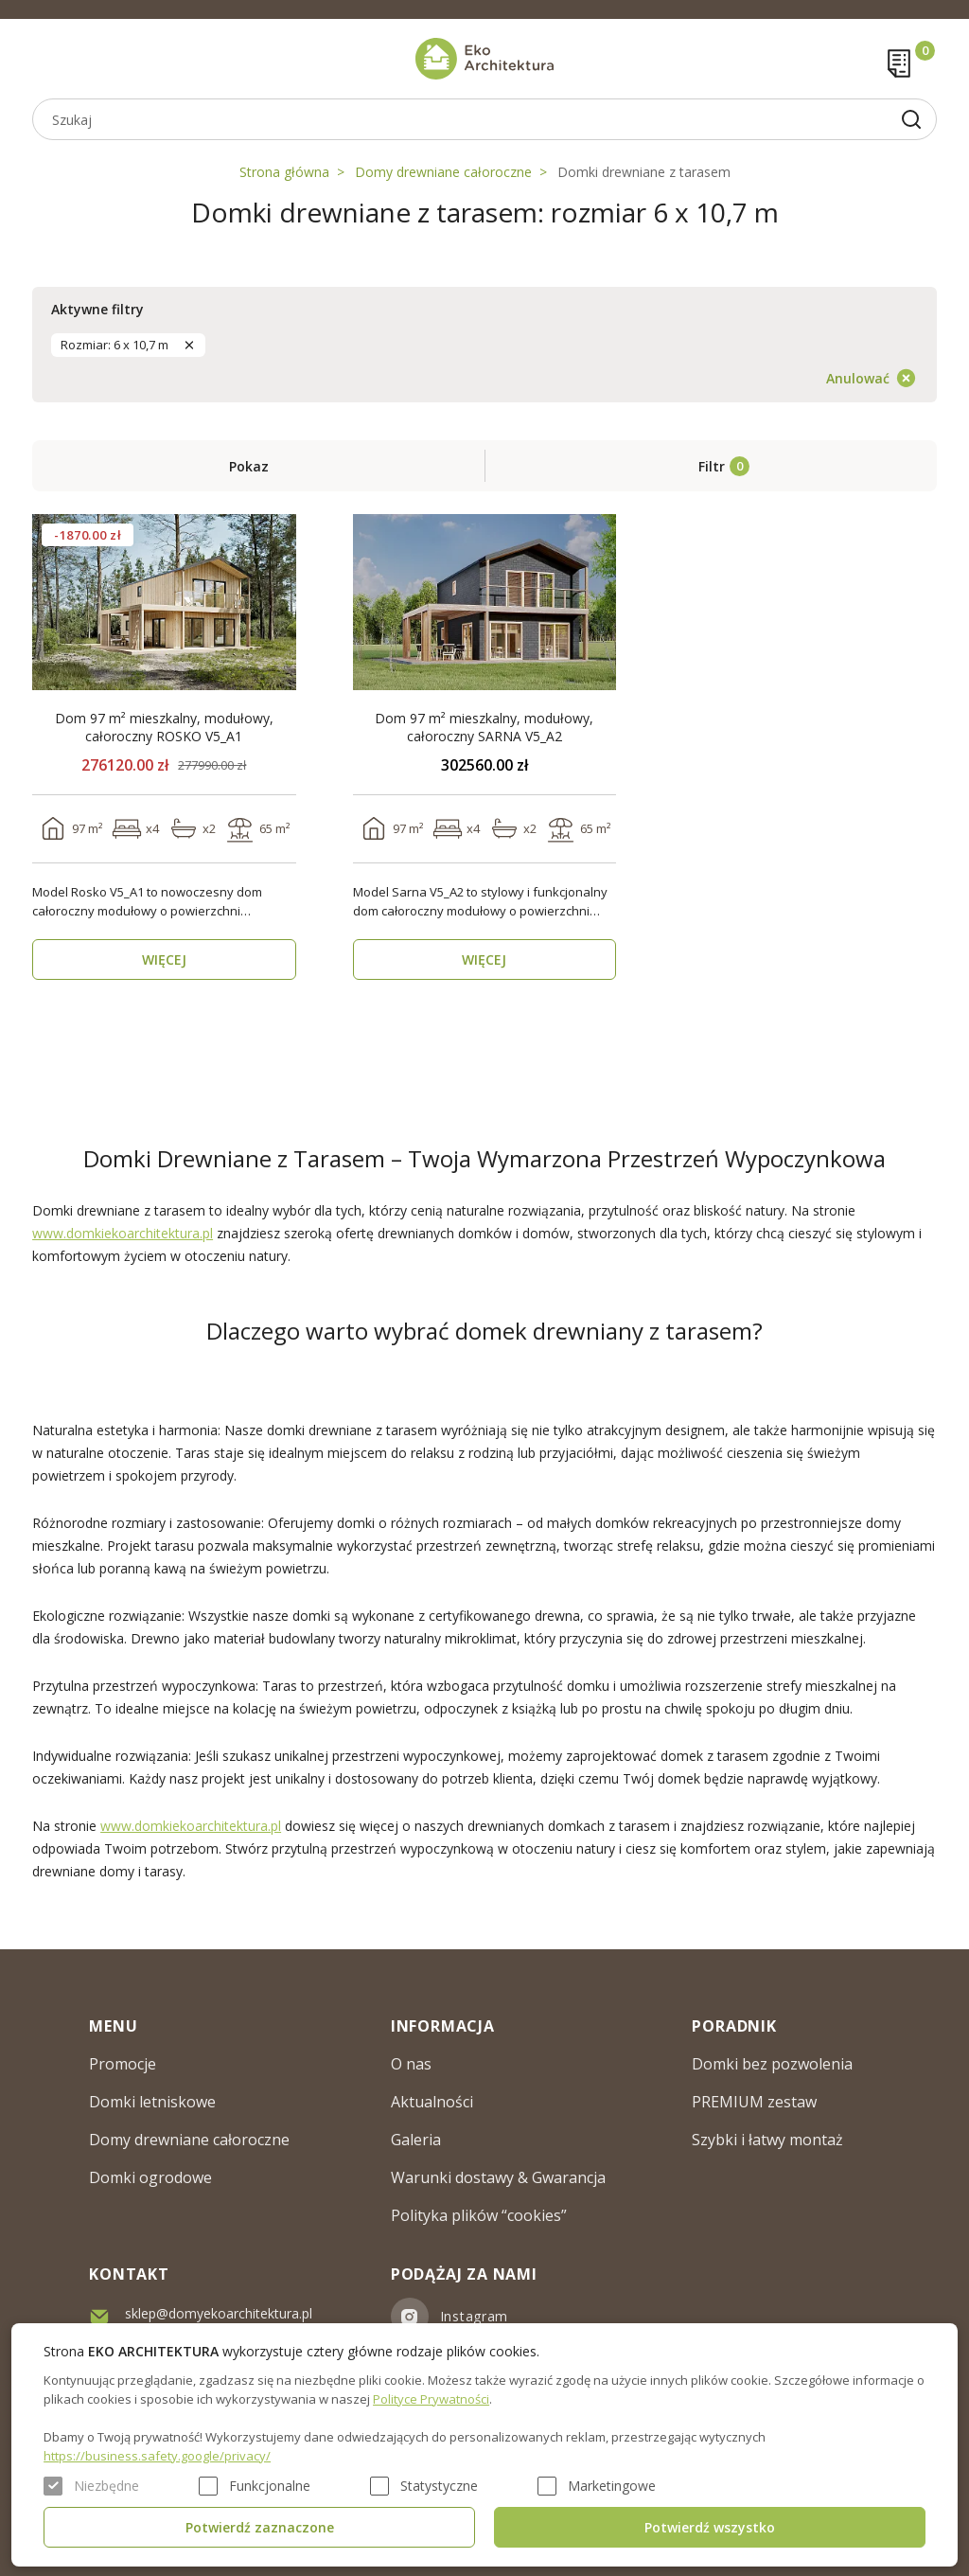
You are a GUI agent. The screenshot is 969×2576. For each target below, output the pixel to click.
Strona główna (284, 172)
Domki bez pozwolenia (772, 2063)
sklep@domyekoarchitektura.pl (218, 2313)
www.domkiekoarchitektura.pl (122, 1233)
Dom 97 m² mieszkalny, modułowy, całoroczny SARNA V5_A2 (484, 727)
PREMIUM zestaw (754, 2101)
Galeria (416, 2139)
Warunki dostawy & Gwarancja (498, 2177)
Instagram (474, 2316)
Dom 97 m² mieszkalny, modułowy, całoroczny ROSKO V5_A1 (164, 727)
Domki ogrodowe (150, 2177)
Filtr (711, 466)
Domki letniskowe (152, 2101)
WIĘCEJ (164, 959)
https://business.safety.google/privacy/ (157, 2455)
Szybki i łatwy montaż (767, 2139)
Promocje (122, 2063)
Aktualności (432, 2101)
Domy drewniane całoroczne (443, 172)
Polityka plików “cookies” (479, 2215)
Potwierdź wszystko (709, 2527)
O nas (411, 2063)
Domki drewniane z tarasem (644, 172)
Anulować (858, 378)
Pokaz (249, 466)
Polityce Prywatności (431, 2398)
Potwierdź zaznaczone (259, 2527)
